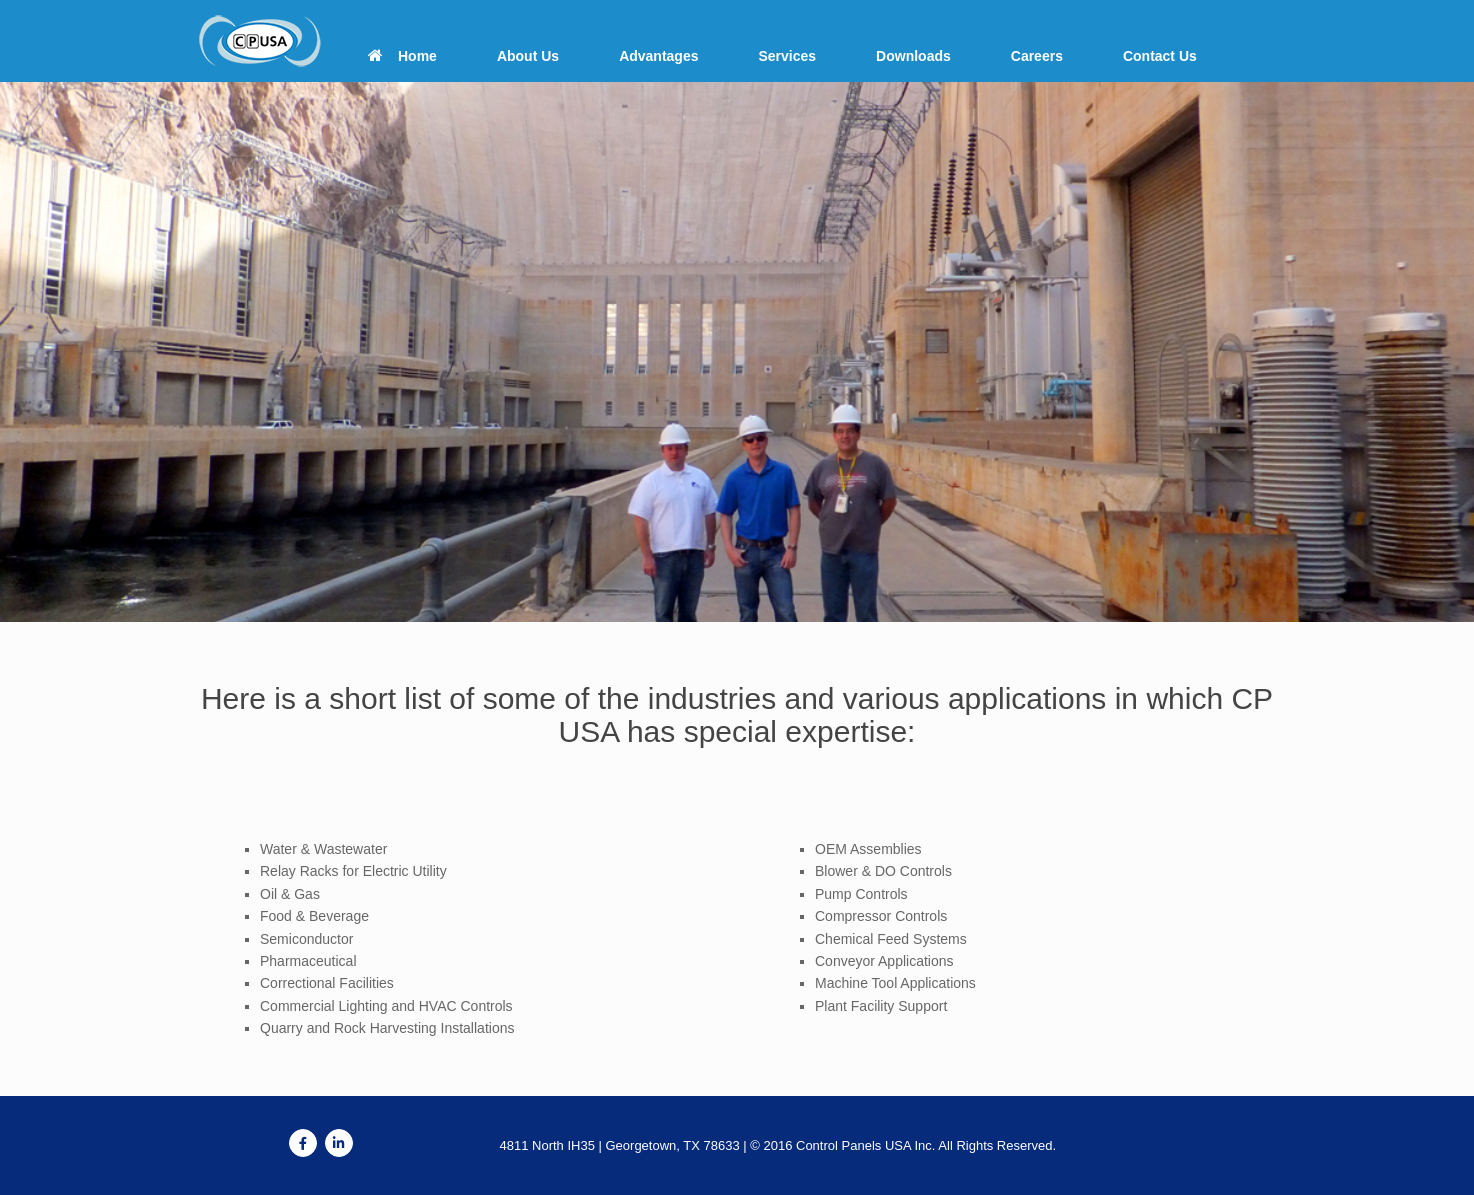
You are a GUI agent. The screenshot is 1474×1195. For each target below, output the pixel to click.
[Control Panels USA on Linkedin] (339, 1143)
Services (787, 56)
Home (402, 56)
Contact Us (1160, 56)
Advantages (658, 56)
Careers (1037, 56)
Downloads (913, 56)
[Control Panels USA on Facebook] (303, 1143)
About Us (528, 56)
